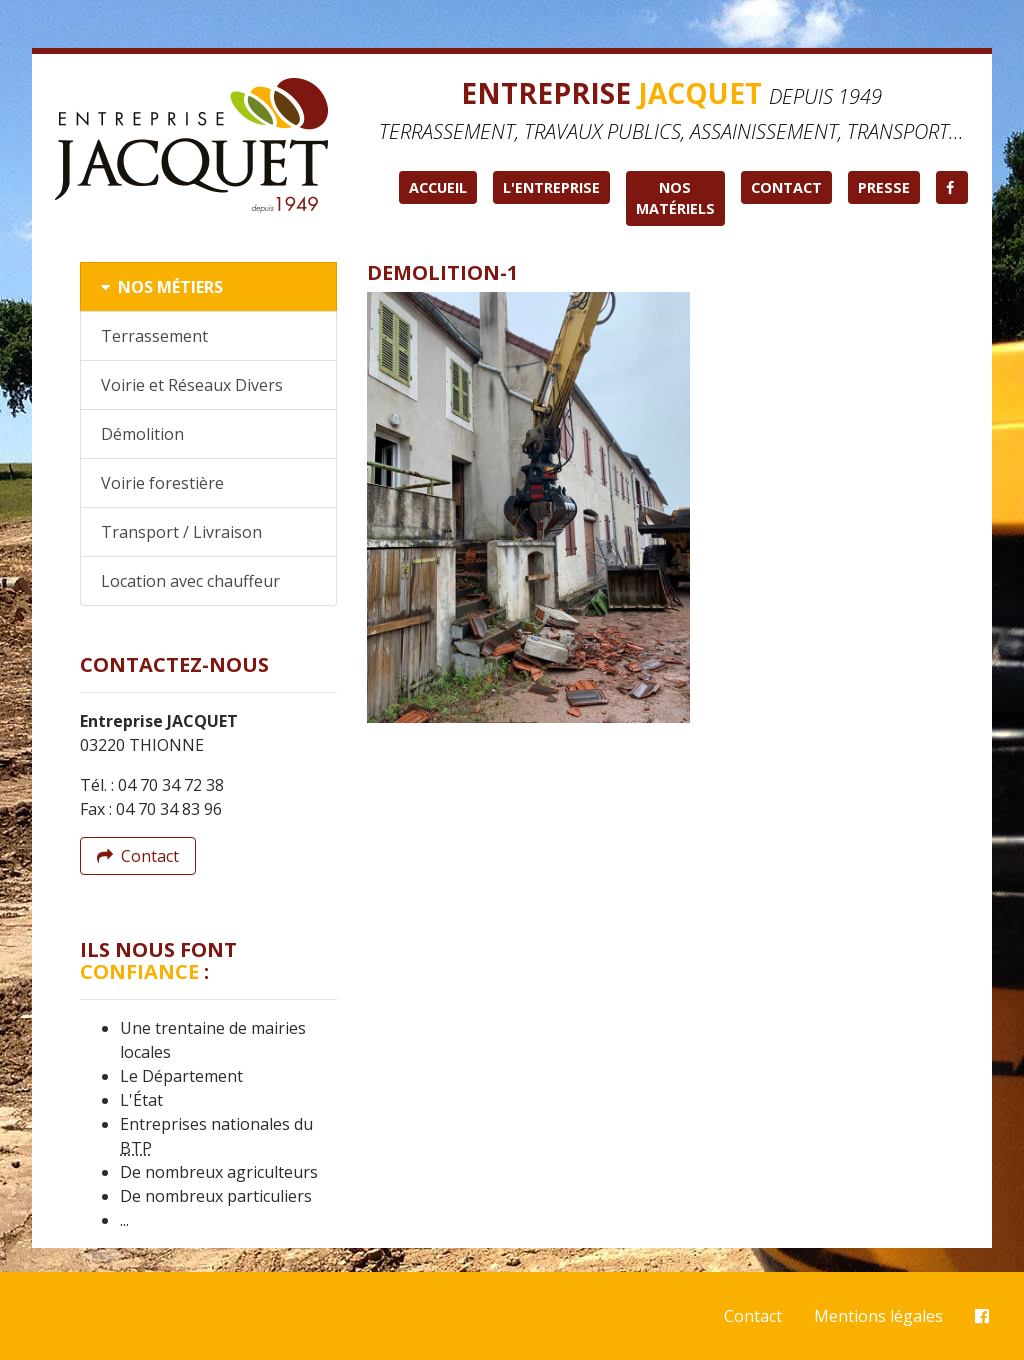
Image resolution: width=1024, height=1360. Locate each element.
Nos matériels (675, 198)
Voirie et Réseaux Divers (192, 385)
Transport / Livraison (181, 532)
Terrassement (154, 336)
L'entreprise (551, 187)
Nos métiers (162, 287)
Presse (884, 187)
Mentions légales (878, 1316)
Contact (786, 187)
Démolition (142, 434)
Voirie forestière (162, 483)
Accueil (438, 187)
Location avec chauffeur (190, 581)
